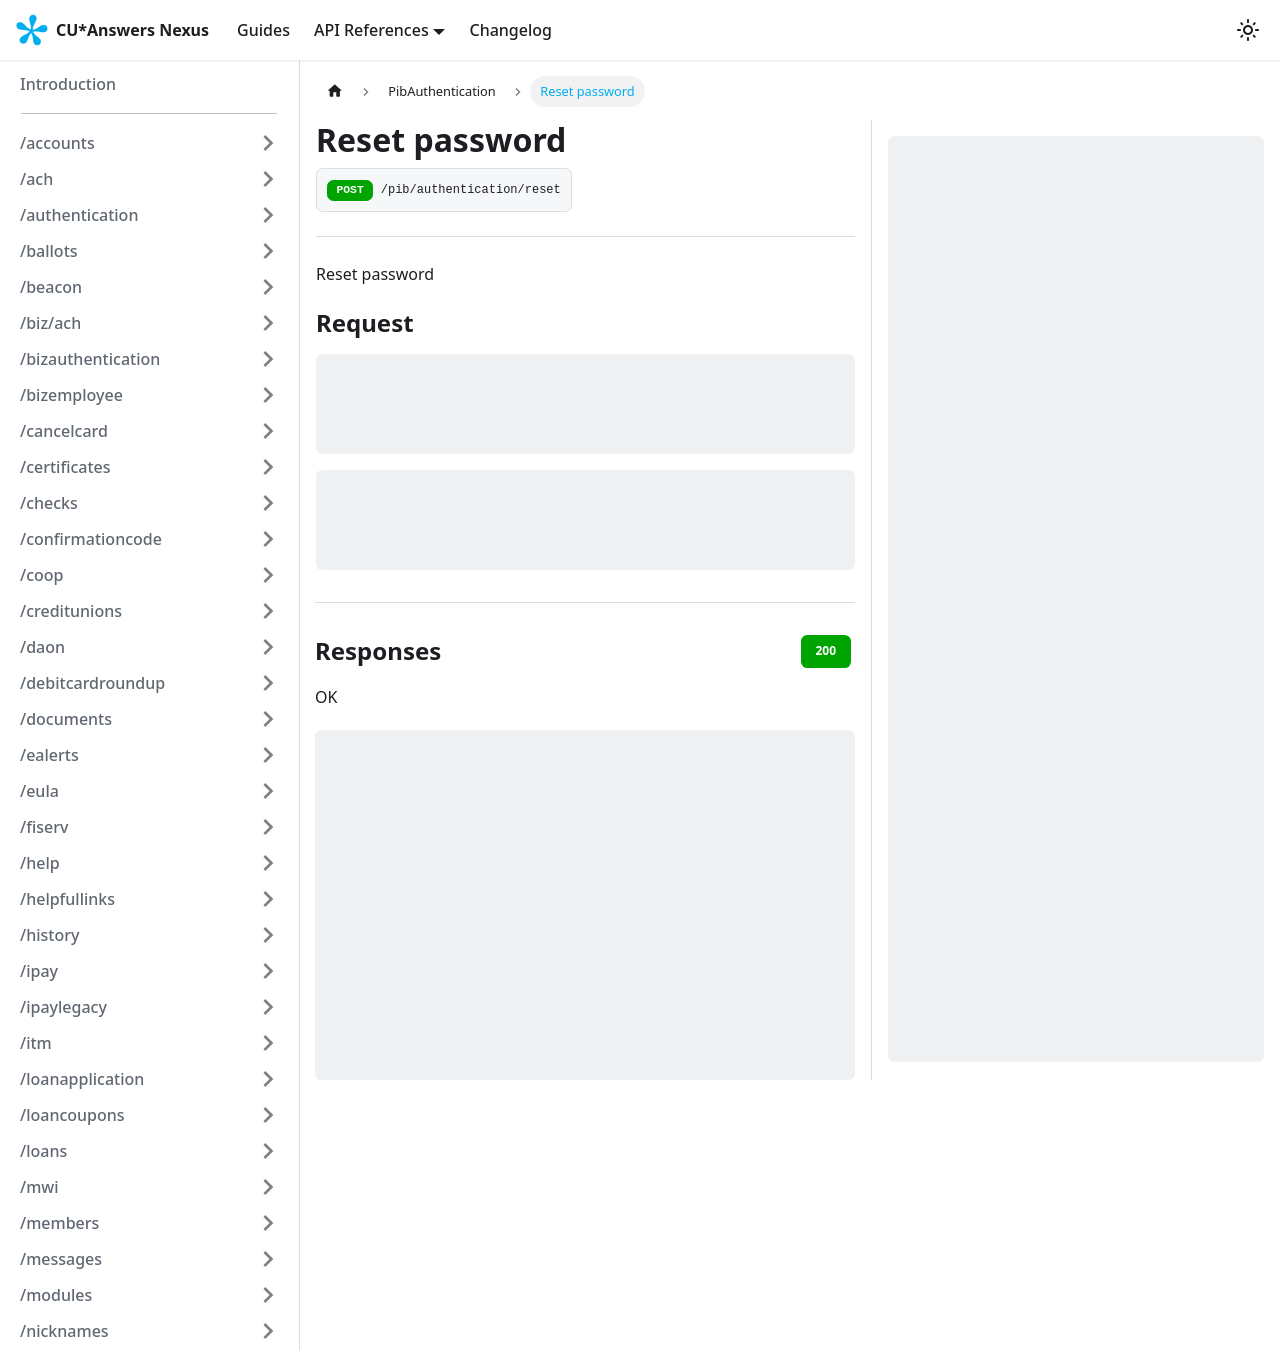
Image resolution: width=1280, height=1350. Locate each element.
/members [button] (59, 1223)
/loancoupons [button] (72, 1115)
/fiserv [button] (44, 827)
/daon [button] (42, 647)
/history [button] (49, 935)
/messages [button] (61, 1259)
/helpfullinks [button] (67, 899)
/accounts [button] (57, 143)
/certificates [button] (65, 467)
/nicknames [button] (64, 1331)
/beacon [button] (51, 287)
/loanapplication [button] (82, 1079)
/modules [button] (56, 1295)
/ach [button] (36, 179)
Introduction (68, 84)
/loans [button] (43, 1151)
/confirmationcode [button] (91, 539)
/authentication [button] (79, 215)
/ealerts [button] (49, 755)
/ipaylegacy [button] (63, 1007)
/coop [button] (42, 575)
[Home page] (335, 91)
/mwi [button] (39, 1187)
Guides (263, 30)
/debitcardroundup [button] (92, 683)
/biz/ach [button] (50, 323)
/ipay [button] (39, 971)
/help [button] (40, 863)
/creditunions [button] (71, 611)
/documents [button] (66, 719)
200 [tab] (825, 650)
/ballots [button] (49, 251)
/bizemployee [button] (71, 395)
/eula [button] (39, 791)
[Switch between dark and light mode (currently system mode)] (1248, 30)
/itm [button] (36, 1043)
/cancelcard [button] (64, 431)
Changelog (510, 30)
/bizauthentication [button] (90, 359)
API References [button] (371, 30)
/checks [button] (49, 503)
